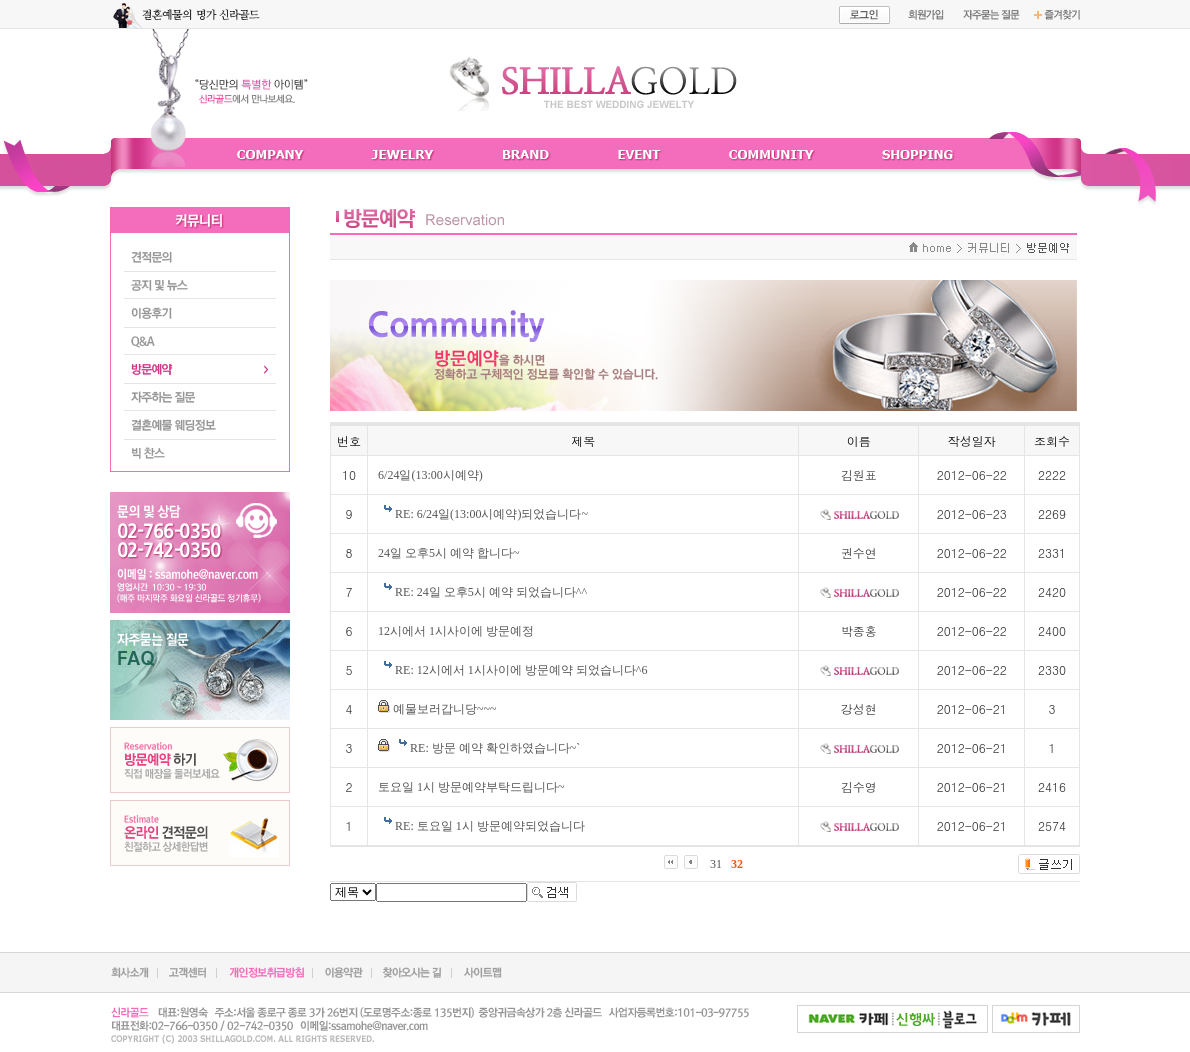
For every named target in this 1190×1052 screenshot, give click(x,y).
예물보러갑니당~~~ (444, 709)
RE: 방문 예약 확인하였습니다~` (495, 748)
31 (716, 864)
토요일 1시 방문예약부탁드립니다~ (471, 787)
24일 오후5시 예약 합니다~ (449, 553)
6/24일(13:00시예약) (430, 475)
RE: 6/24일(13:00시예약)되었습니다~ (491, 514)
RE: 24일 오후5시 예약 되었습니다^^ (491, 592)
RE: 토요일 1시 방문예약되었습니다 (490, 826)
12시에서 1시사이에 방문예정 (456, 631)
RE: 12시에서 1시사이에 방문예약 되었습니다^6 (521, 670)
